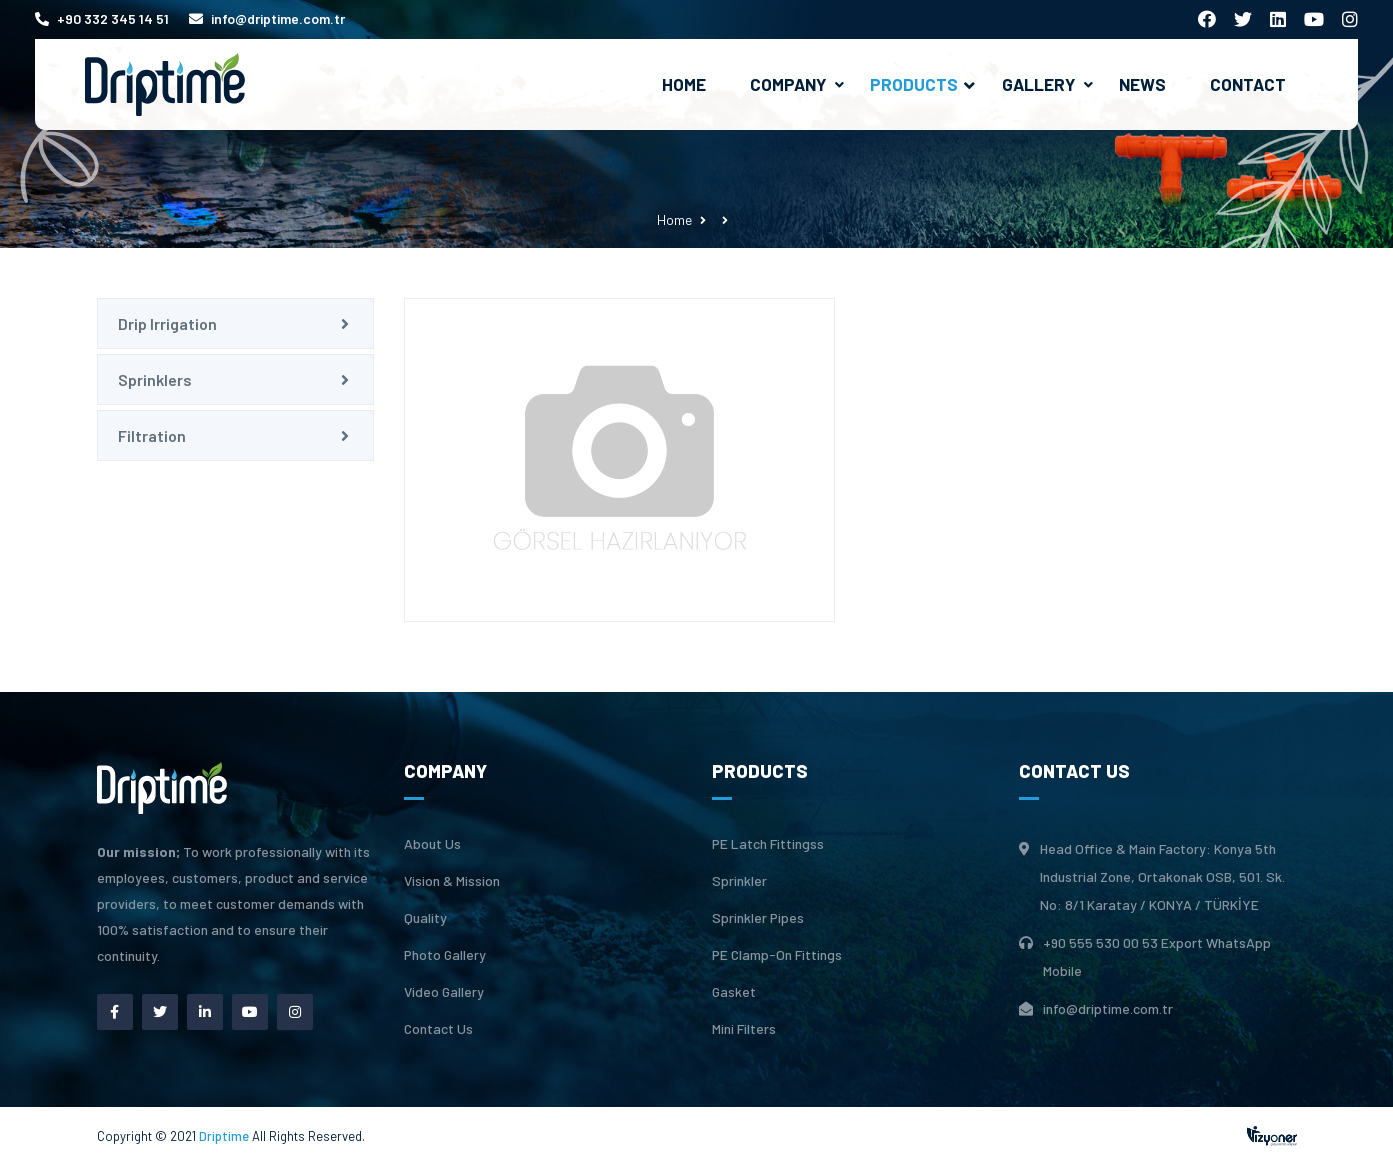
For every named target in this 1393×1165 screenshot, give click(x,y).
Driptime (225, 1136)
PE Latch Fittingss (768, 844)
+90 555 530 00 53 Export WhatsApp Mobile (1157, 956)
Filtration (152, 435)
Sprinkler (739, 881)
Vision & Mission (452, 881)
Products (922, 84)
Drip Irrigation (167, 323)
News (1142, 84)
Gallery (1038, 84)
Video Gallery (444, 992)
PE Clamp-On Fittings (777, 955)
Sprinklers (155, 379)
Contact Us (438, 1029)
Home (684, 84)
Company (788, 84)
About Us (432, 844)
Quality (425, 918)
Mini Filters (744, 1029)
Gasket (734, 992)
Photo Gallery (445, 955)
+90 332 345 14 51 (102, 18)
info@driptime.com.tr (267, 18)
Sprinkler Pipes (758, 918)
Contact (1248, 84)
